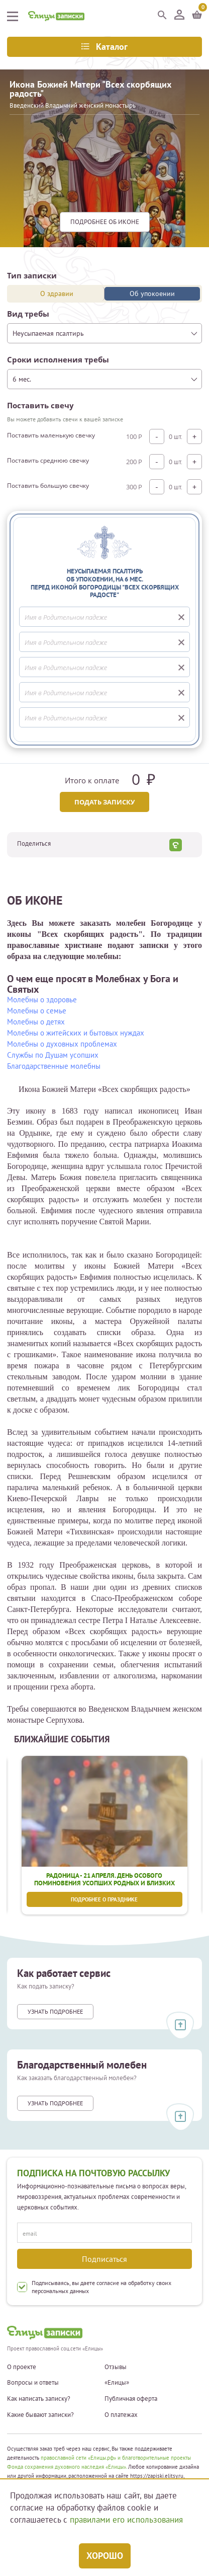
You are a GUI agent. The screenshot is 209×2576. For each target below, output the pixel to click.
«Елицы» (116, 2383)
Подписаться (104, 2259)
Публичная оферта (130, 2399)
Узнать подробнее (55, 2011)
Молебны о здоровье (42, 999)
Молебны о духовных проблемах (62, 1044)
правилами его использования (126, 2519)
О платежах (121, 2415)
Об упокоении (152, 293)
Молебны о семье (36, 1010)
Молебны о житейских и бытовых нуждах (75, 1033)
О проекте (21, 2367)
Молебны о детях (36, 1021)
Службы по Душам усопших (52, 1055)
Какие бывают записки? (40, 2415)
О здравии (56, 293)
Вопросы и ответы (33, 2383)
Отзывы (115, 2367)
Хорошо (104, 2555)
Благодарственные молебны (53, 1066)
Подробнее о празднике (104, 1898)
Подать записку (104, 801)
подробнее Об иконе (104, 221)
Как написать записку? (38, 2399)
